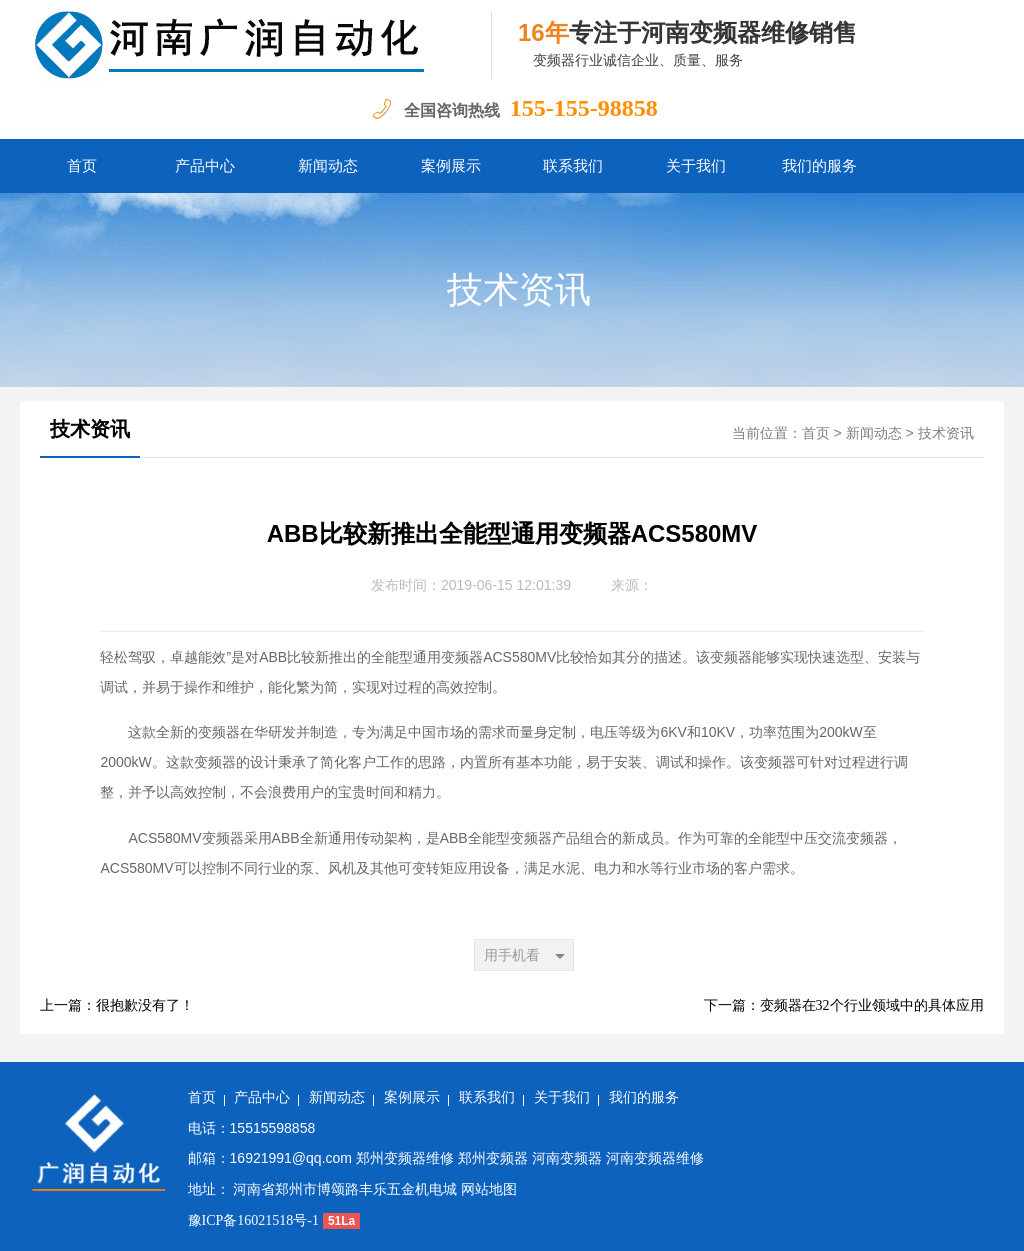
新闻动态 (328, 166)
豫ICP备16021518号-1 (253, 1220)
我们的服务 (819, 166)
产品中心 (205, 166)
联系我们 (573, 166)
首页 (82, 166)
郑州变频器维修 (405, 1158)
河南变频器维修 (655, 1158)
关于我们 (696, 166)
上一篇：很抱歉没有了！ (117, 1005)
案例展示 (451, 166)
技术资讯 (519, 290)
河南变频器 (567, 1158)
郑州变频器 (493, 1158)
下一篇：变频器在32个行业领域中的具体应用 (844, 1005)
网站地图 (489, 1189)
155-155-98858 (584, 108)
